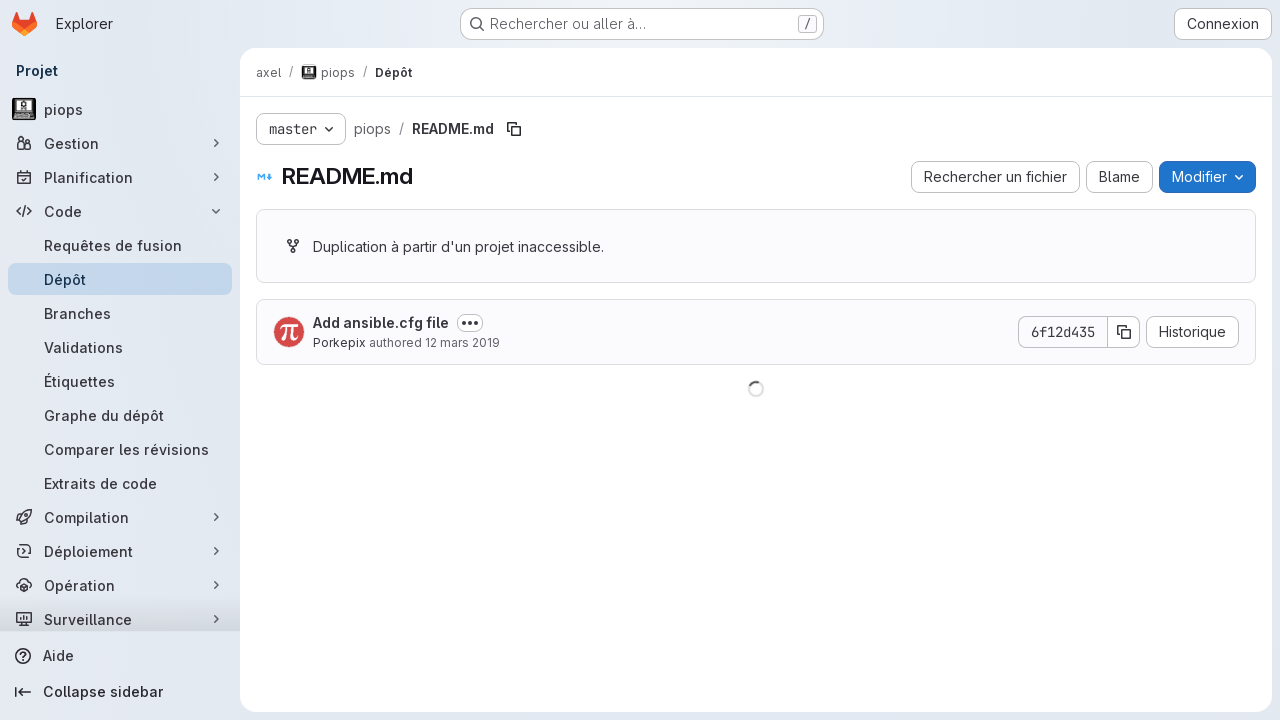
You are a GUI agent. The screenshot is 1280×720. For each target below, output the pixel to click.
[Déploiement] (120, 551)
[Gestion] (120, 143)
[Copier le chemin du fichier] (514, 129)
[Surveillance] (120, 619)
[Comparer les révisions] (120, 449)
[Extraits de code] (120, 483)
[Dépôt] (120, 279)
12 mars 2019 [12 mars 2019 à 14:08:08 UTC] (462, 342)
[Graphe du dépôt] (120, 415)
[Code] (120, 211)
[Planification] (120, 177)
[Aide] (120, 656)
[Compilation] (120, 517)
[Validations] (120, 347)
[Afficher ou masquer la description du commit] (470, 323)
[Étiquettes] (120, 381)
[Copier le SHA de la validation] (1124, 332)
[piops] (120, 109)
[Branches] (120, 313)
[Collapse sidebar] (120, 692)
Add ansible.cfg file (381, 322)
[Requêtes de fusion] (120, 245)
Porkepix (339, 342)
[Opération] (120, 585)
